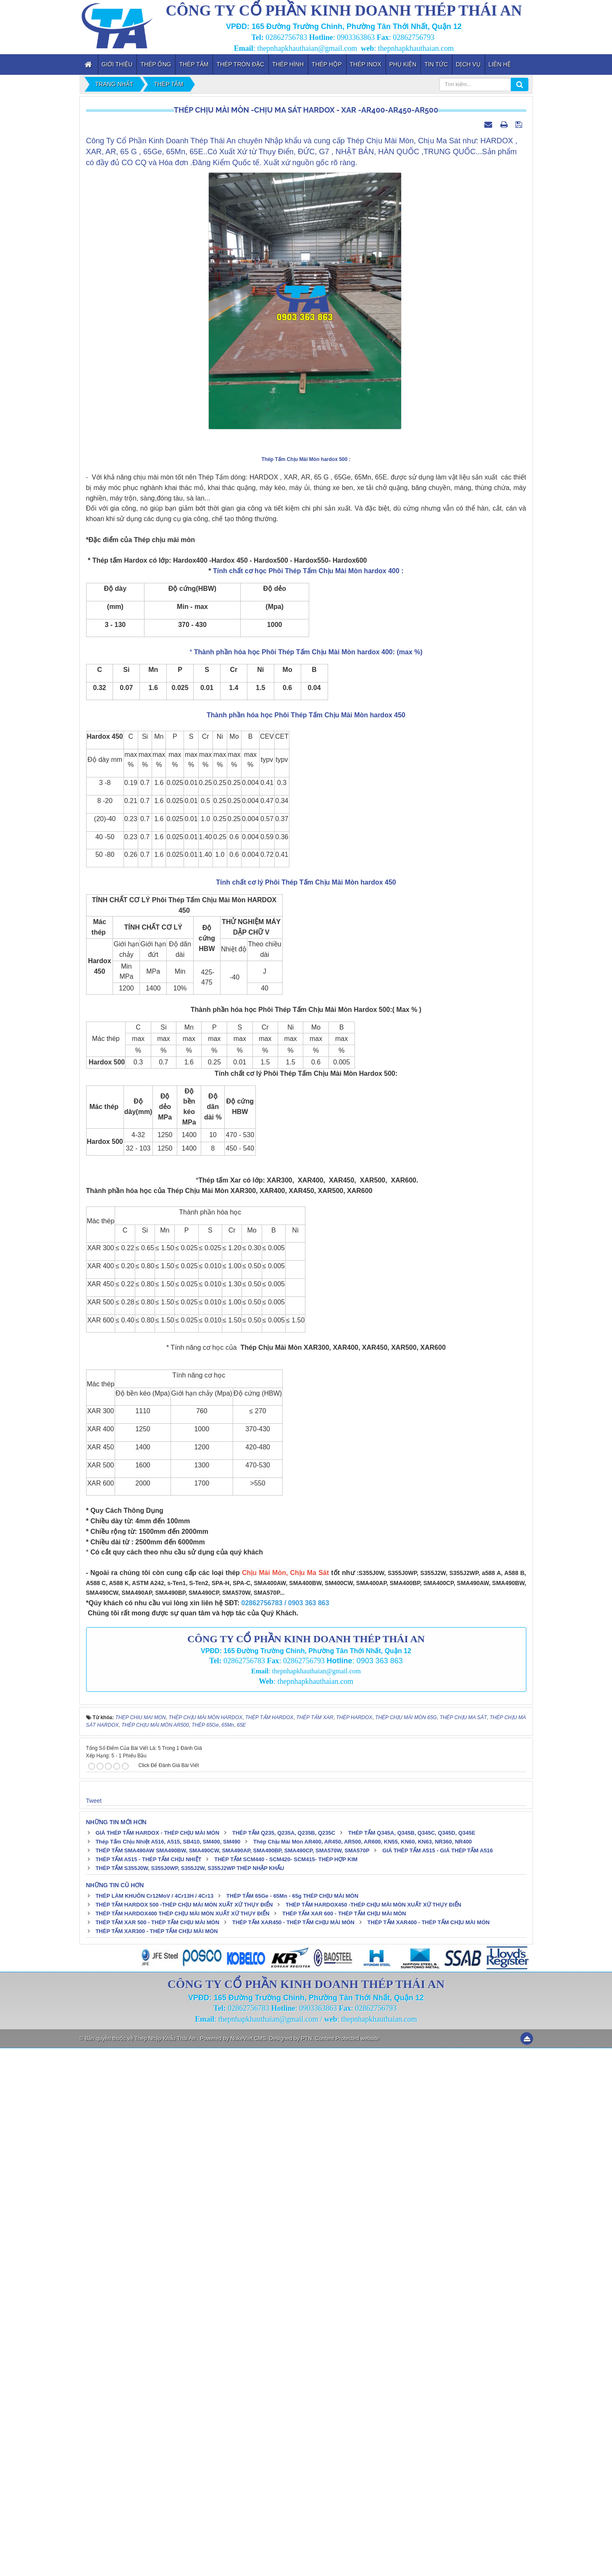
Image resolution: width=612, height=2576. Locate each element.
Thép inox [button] (365, 64)
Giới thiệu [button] (117, 64)
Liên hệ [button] (500, 64)
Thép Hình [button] (288, 64)
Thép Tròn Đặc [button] (240, 64)
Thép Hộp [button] (326, 64)
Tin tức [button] (436, 64)
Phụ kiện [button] (403, 64)
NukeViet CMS (248, 2566)
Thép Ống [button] (155, 64)
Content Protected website (347, 2566)
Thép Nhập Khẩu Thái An (165, 2566)
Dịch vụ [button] (468, 64)
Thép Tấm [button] (193, 64)
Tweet (94, 2328)
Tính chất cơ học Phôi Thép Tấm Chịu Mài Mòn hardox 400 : (307, 1098)
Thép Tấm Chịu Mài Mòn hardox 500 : (305, 987)
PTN (306, 2566)
